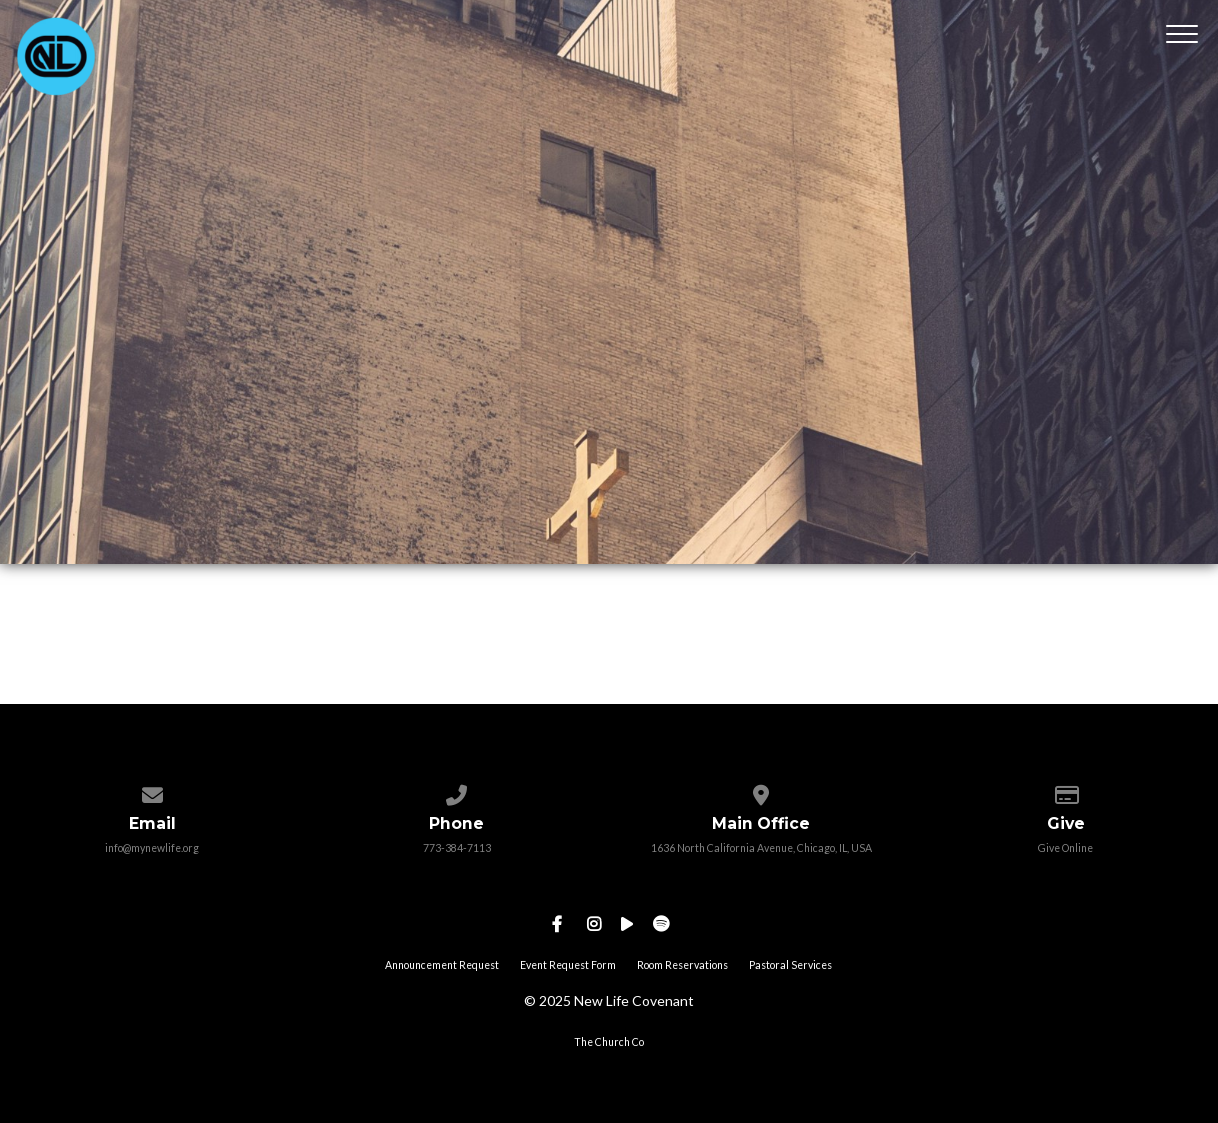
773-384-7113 (457, 848)
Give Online (1065, 848)
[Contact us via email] (152, 791)
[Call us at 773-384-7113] (456, 791)
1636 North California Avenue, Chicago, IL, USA (761, 848)
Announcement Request (442, 965)
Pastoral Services (790, 965)
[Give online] (1065, 791)
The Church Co (609, 1042)
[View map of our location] (761, 791)
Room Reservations (682, 965)
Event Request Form (568, 965)
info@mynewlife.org (152, 848)
